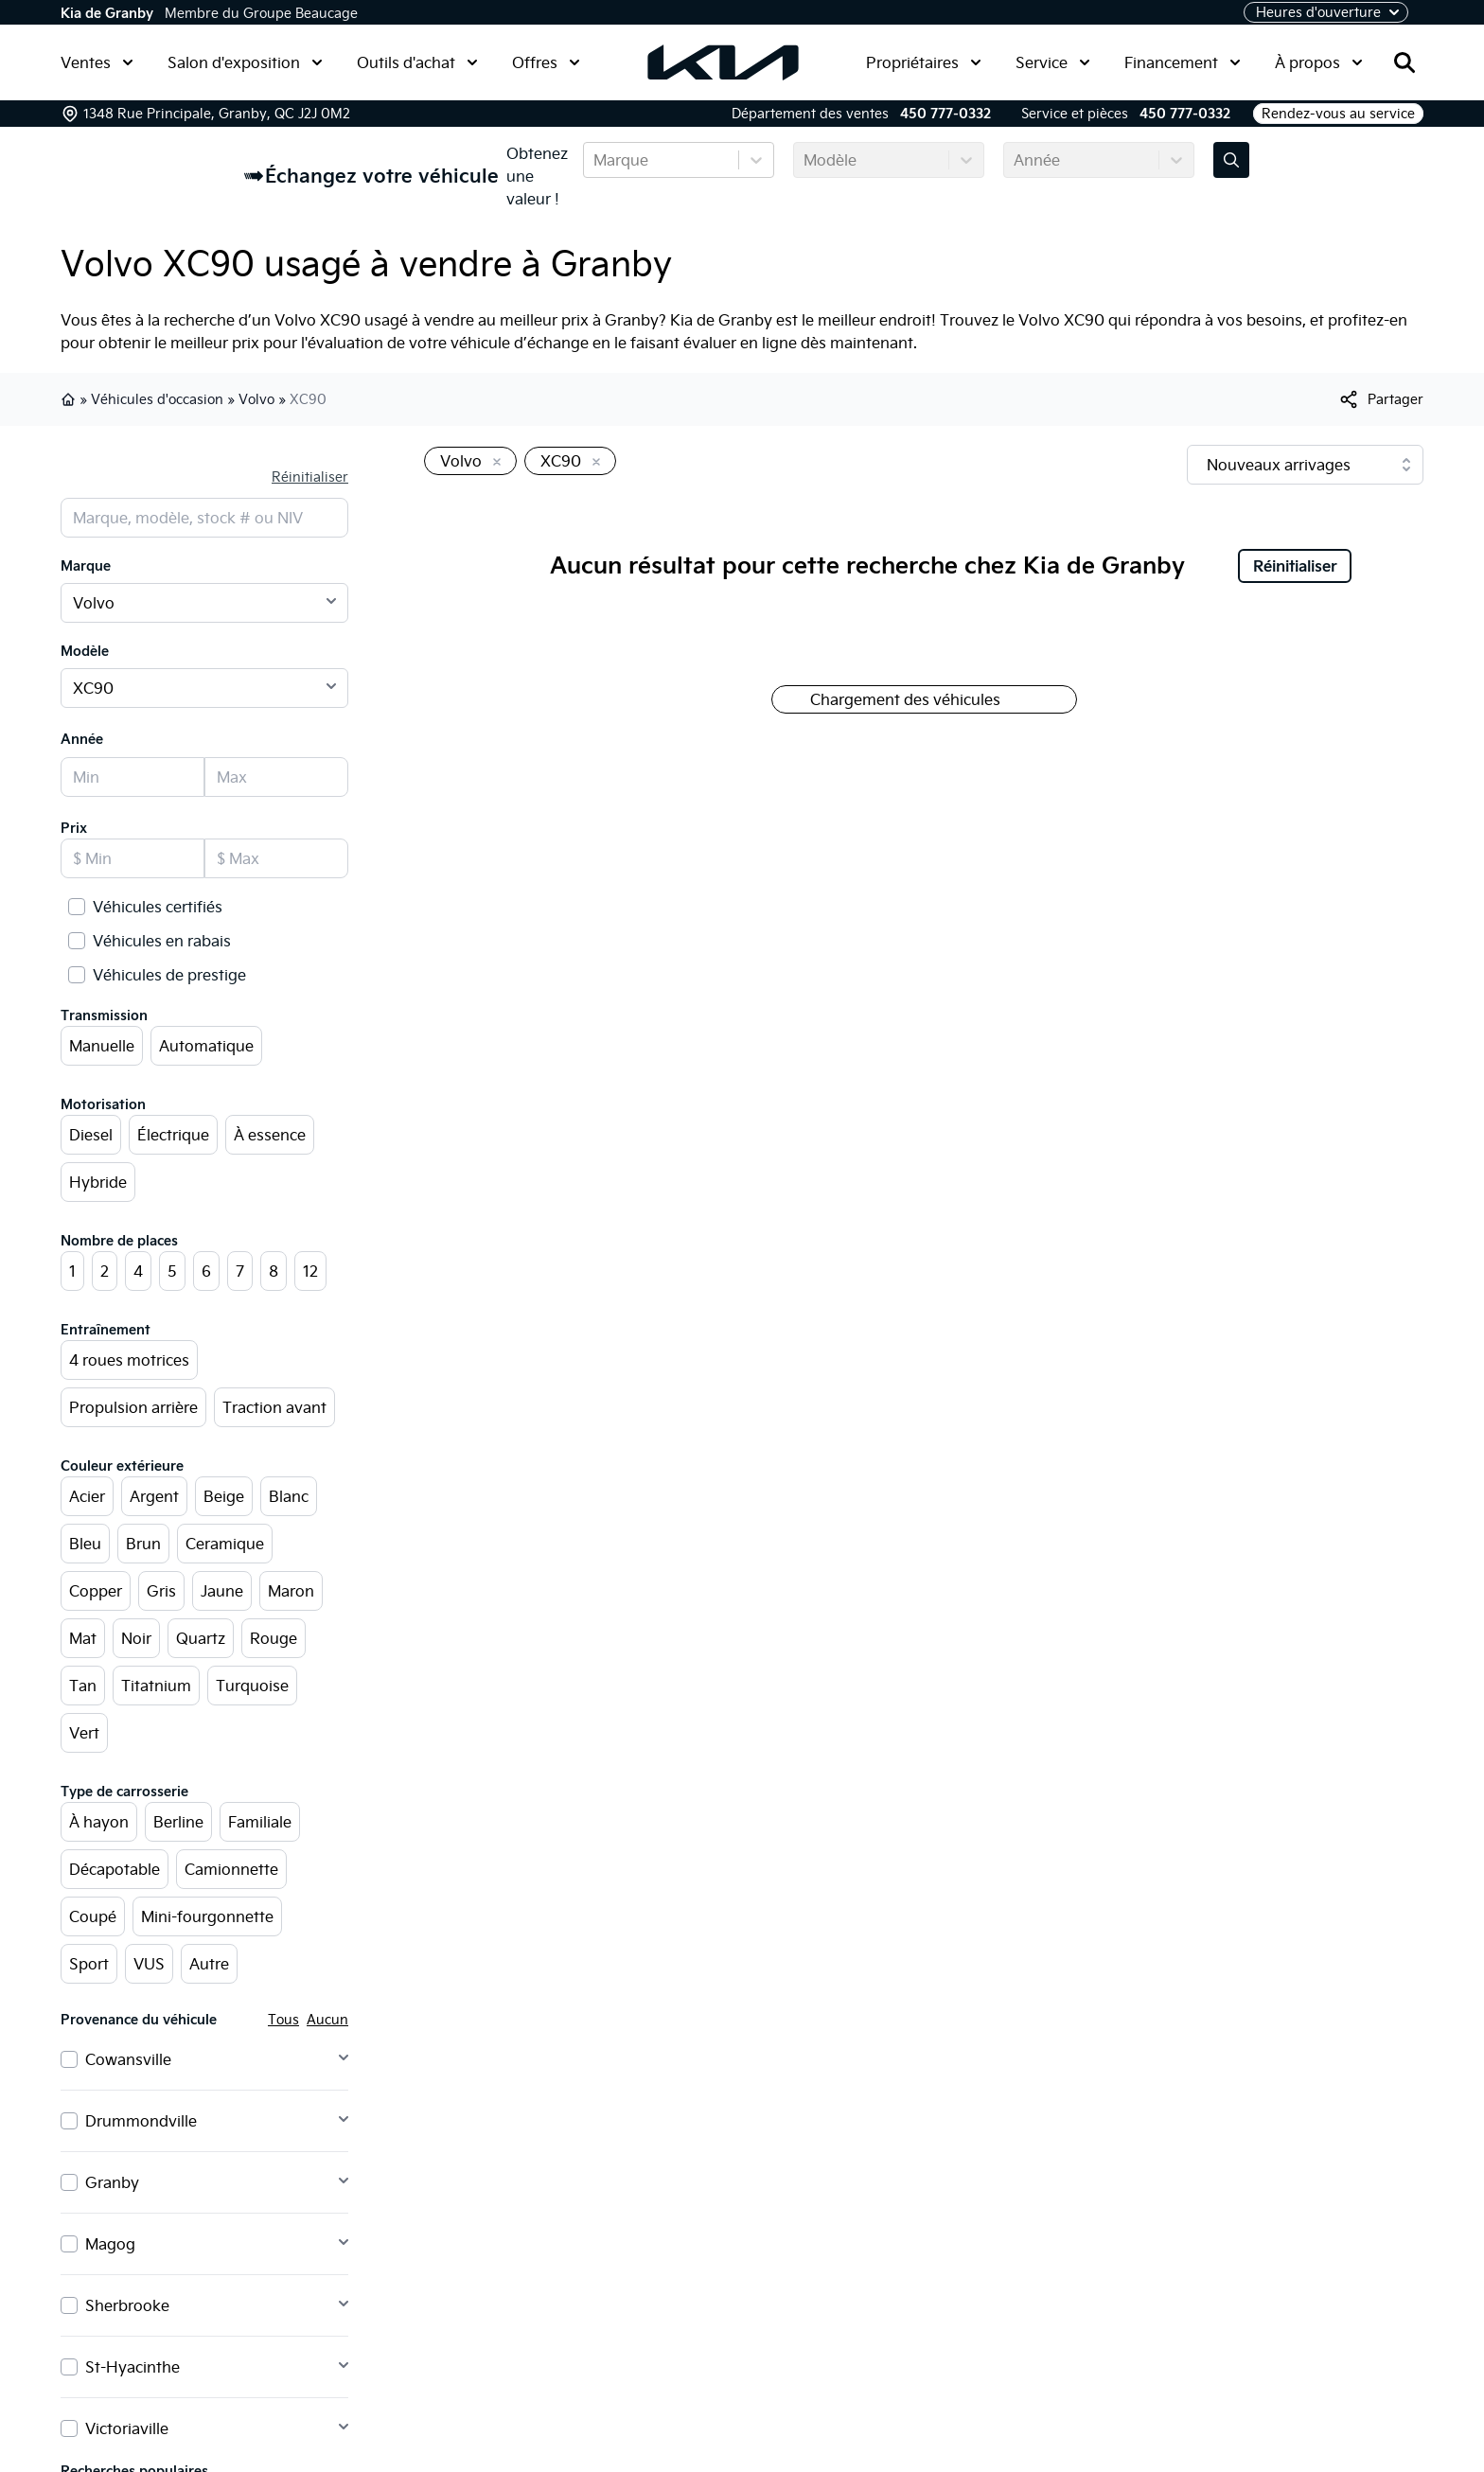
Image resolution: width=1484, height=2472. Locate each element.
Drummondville (141, 2120)
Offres (546, 62)
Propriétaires (923, 62)
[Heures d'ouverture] (1326, 12)
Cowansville (128, 2059)
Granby (112, 2182)
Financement (1182, 62)
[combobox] (595, 160)
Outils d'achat (417, 62)
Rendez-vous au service (1338, 113)
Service (1053, 62)
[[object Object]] (1380, 399)
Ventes (97, 62)
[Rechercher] (1404, 62)
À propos (1319, 62)
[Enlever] (493, 463)
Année (82, 739)
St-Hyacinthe (132, 2367)
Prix (74, 828)
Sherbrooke (127, 2305)
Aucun (327, 2019)
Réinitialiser (310, 477)
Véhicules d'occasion (157, 399)
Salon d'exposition (245, 62)
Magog (110, 2244)
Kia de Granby (107, 13)
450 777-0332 (945, 113)
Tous (283, 2019)
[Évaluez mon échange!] (1231, 160)
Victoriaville (126, 2428)
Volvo (256, 399)
